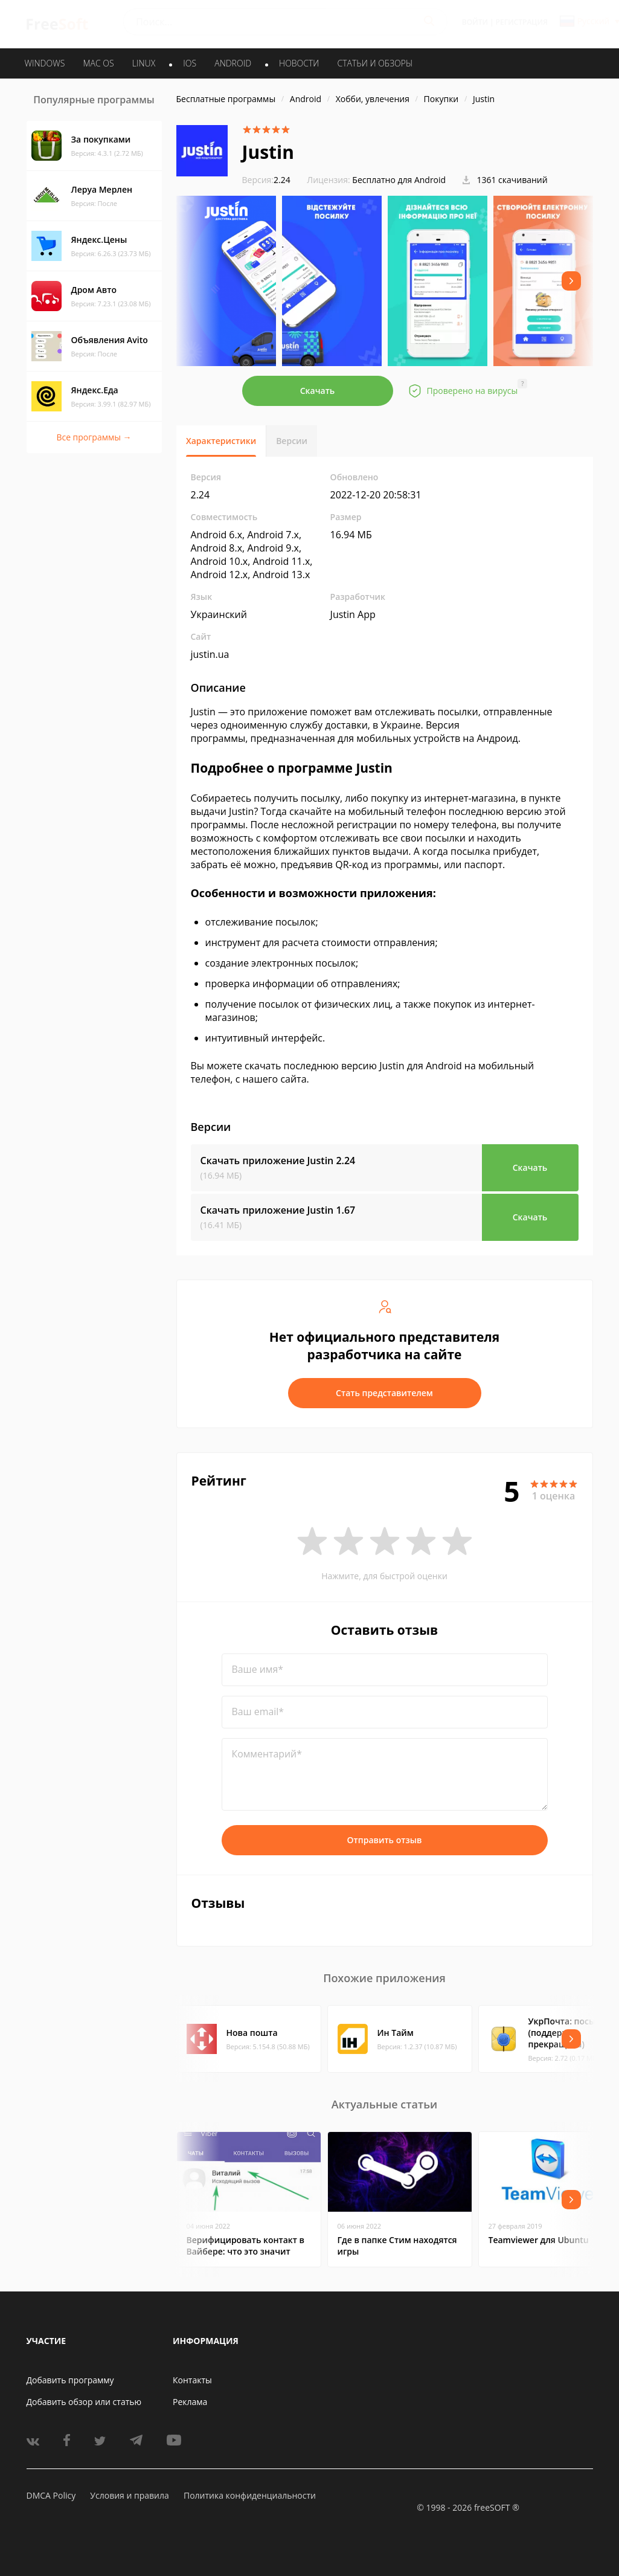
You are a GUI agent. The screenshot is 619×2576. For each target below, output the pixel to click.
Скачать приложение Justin (278, 1160)
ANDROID (232, 63)
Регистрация (522, 22)
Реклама (190, 2401)
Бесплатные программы (226, 99)
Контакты (192, 2380)
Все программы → (93, 437)
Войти (475, 22)
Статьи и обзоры (375, 63)
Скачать (317, 390)
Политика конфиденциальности (250, 2495)
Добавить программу (70, 2380)
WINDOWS (45, 63)
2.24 (266, 179)
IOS (189, 63)
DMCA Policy (51, 2495)
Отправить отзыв (384, 1840)
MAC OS (98, 63)
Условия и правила (129, 2495)
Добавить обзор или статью (84, 2401)
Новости (299, 63)
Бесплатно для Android (399, 179)
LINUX (143, 63)
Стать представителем (384, 1393)
